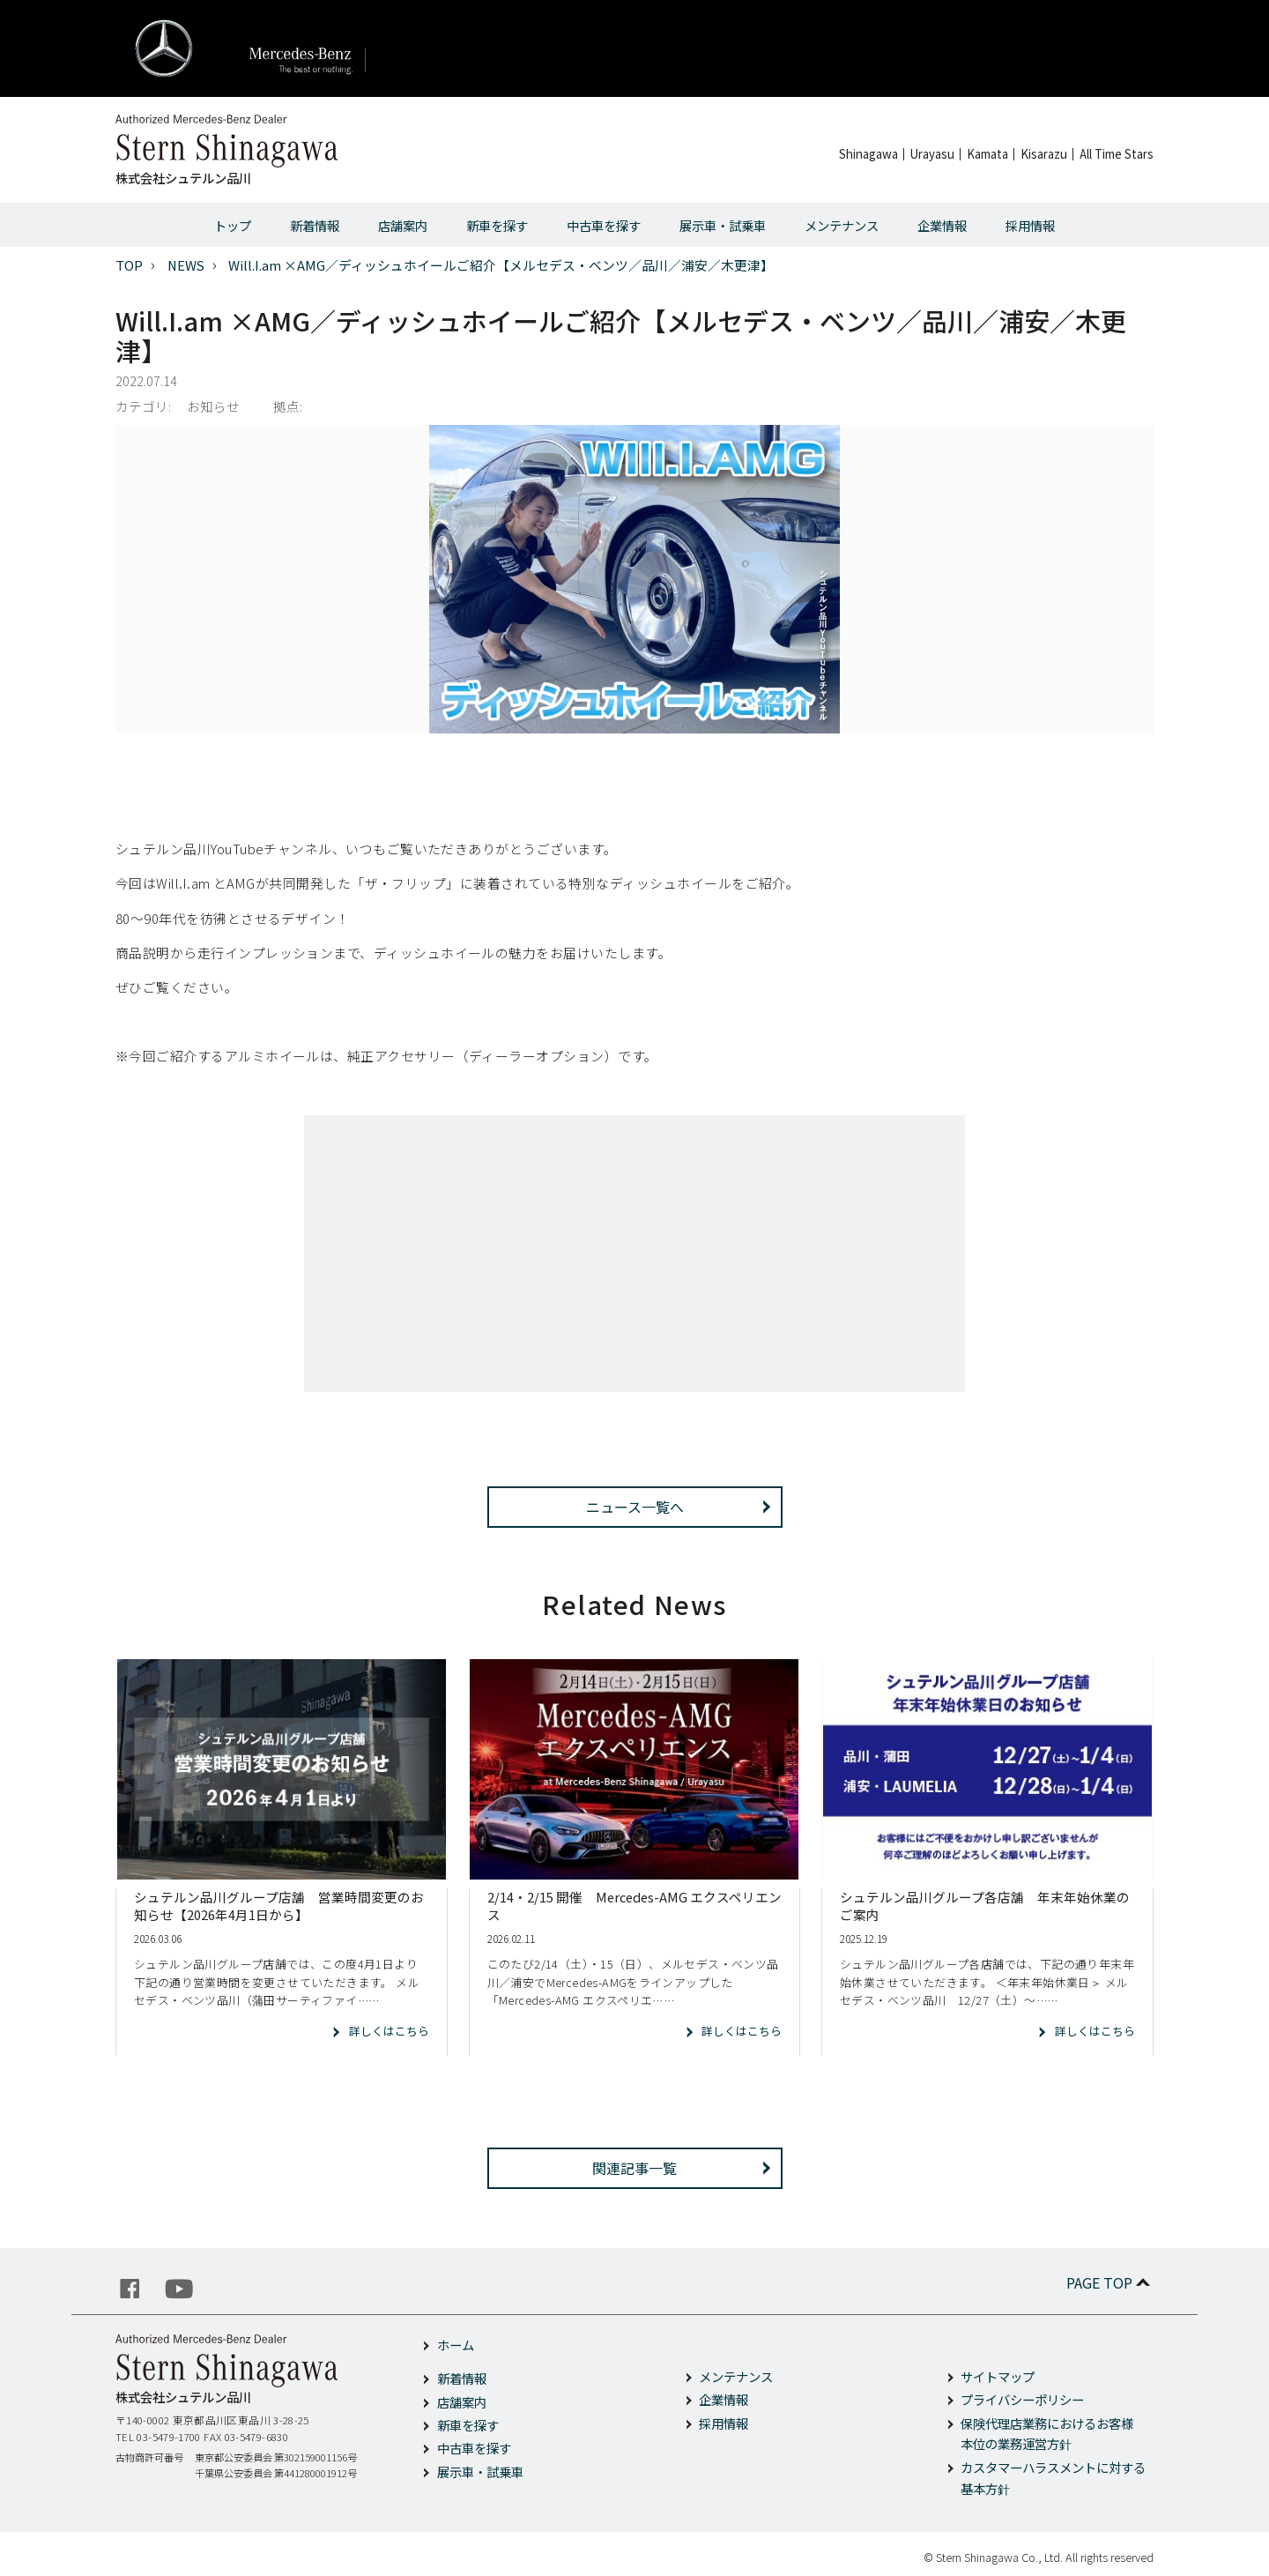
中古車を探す (604, 225)
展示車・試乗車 (722, 225)
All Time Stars (1117, 153)
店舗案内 (402, 225)
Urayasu (932, 153)
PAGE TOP (1110, 2282)
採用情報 (1030, 225)
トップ (232, 225)
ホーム (455, 2344)
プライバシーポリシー (1022, 2399)
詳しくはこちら (389, 2030)
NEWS (185, 265)
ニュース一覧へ (635, 1506)
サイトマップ (998, 2376)
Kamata (987, 153)
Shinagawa (868, 153)
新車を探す (497, 225)
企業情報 (942, 225)
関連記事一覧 (634, 2167)
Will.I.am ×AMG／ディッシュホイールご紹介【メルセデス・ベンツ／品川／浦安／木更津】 (501, 265)
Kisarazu (1043, 153)
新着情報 (314, 225)
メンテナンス (842, 225)
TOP (129, 265)
